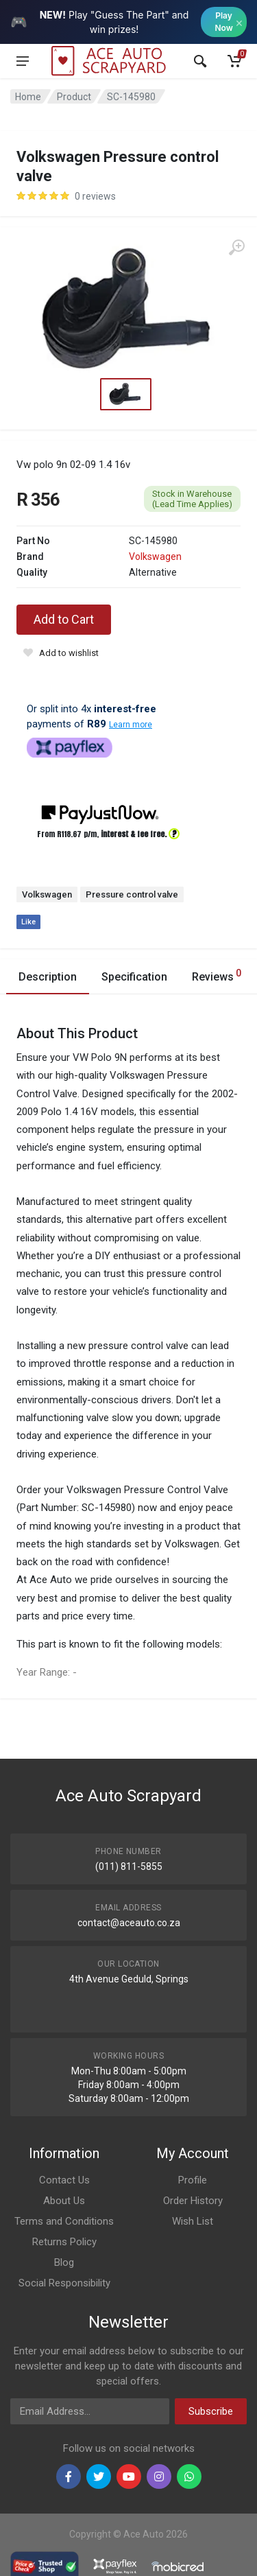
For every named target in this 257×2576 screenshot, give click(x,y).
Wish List (192, 2221)
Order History (193, 2200)
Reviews (216, 974)
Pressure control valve (132, 894)
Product (74, 96)
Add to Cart (64, 619)
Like (28, 921)
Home (28, 96)
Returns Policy (64, 2242)
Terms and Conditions (64, 2221)
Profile (192, 2180)
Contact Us (64, 2180)
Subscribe (210, 2411)
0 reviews (95, 196)
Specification (134, 976)
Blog (64, 2262)
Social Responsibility (64, 2283)
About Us (64, 2200)
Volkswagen (155, 556)
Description (48, 976)
